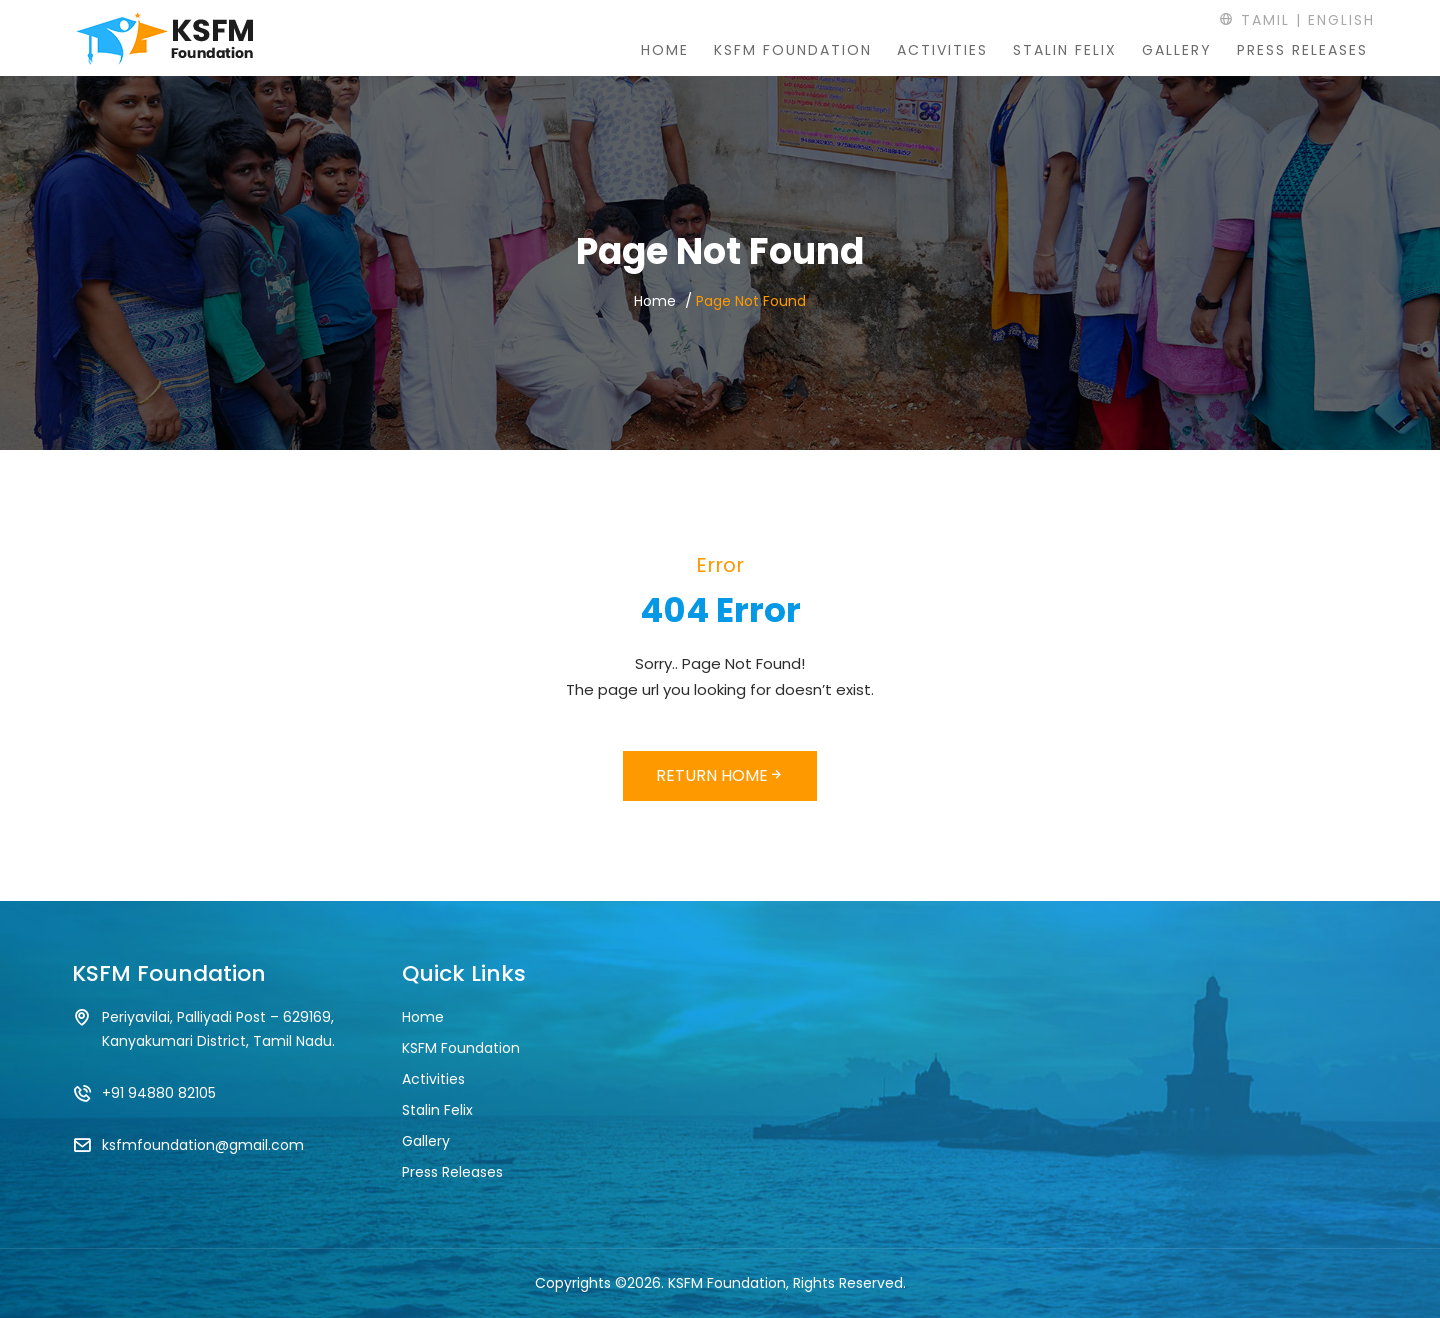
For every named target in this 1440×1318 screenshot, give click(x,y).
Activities (942, 50)
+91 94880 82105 (159, 1093)
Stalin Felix (1065, 50)
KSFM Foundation (793, 50)
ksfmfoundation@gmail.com (203, 1145)
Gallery (1177, 50)
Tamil (1254, 20)
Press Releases (1302, 50)
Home (665, 50)
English (1341, 20)
